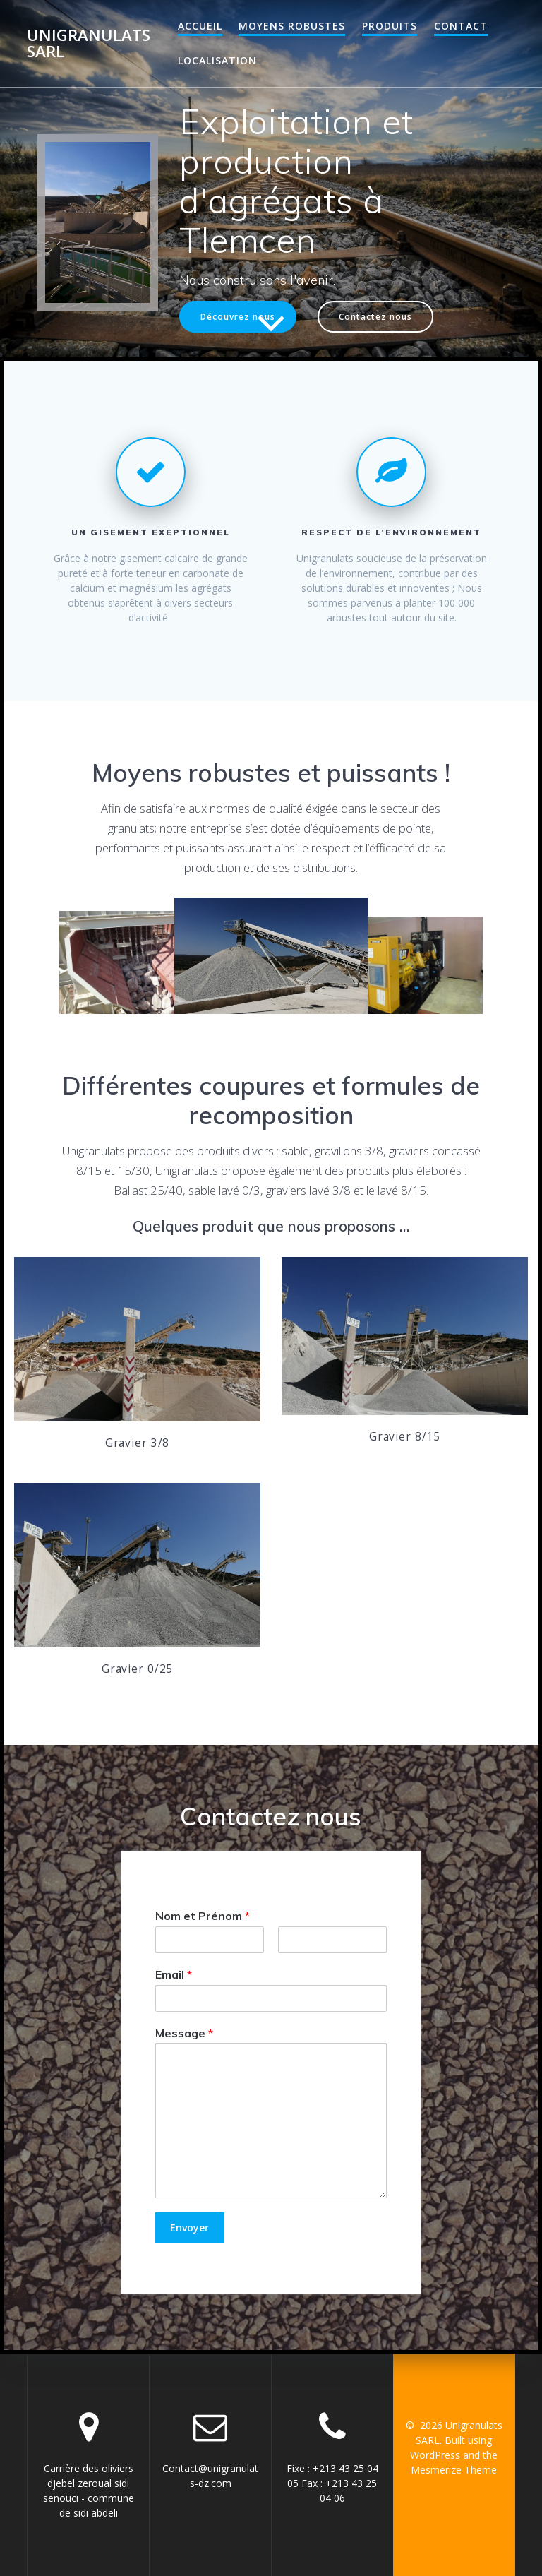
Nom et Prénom (202, 1916)
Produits (389, 25)
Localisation (217, 60)
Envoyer (189, 2227)
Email (173, 1974)
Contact (461, 25)
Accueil (200, 25)
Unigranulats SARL (88, 43)
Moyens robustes (292, 25)
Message (184, 2032)
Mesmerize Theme (454, 2469)
